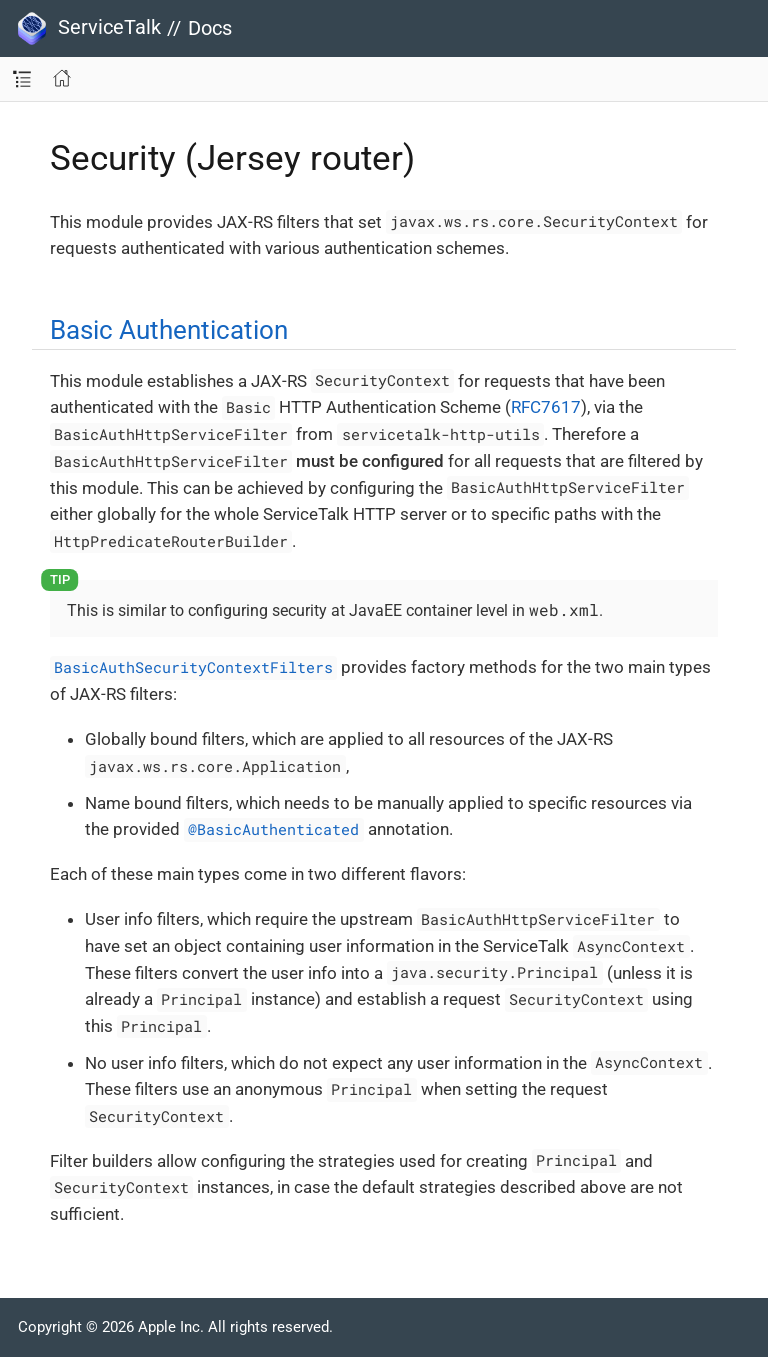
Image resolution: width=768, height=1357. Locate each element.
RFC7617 (546, 407)
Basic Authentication (169, 330)
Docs (210, 28)
